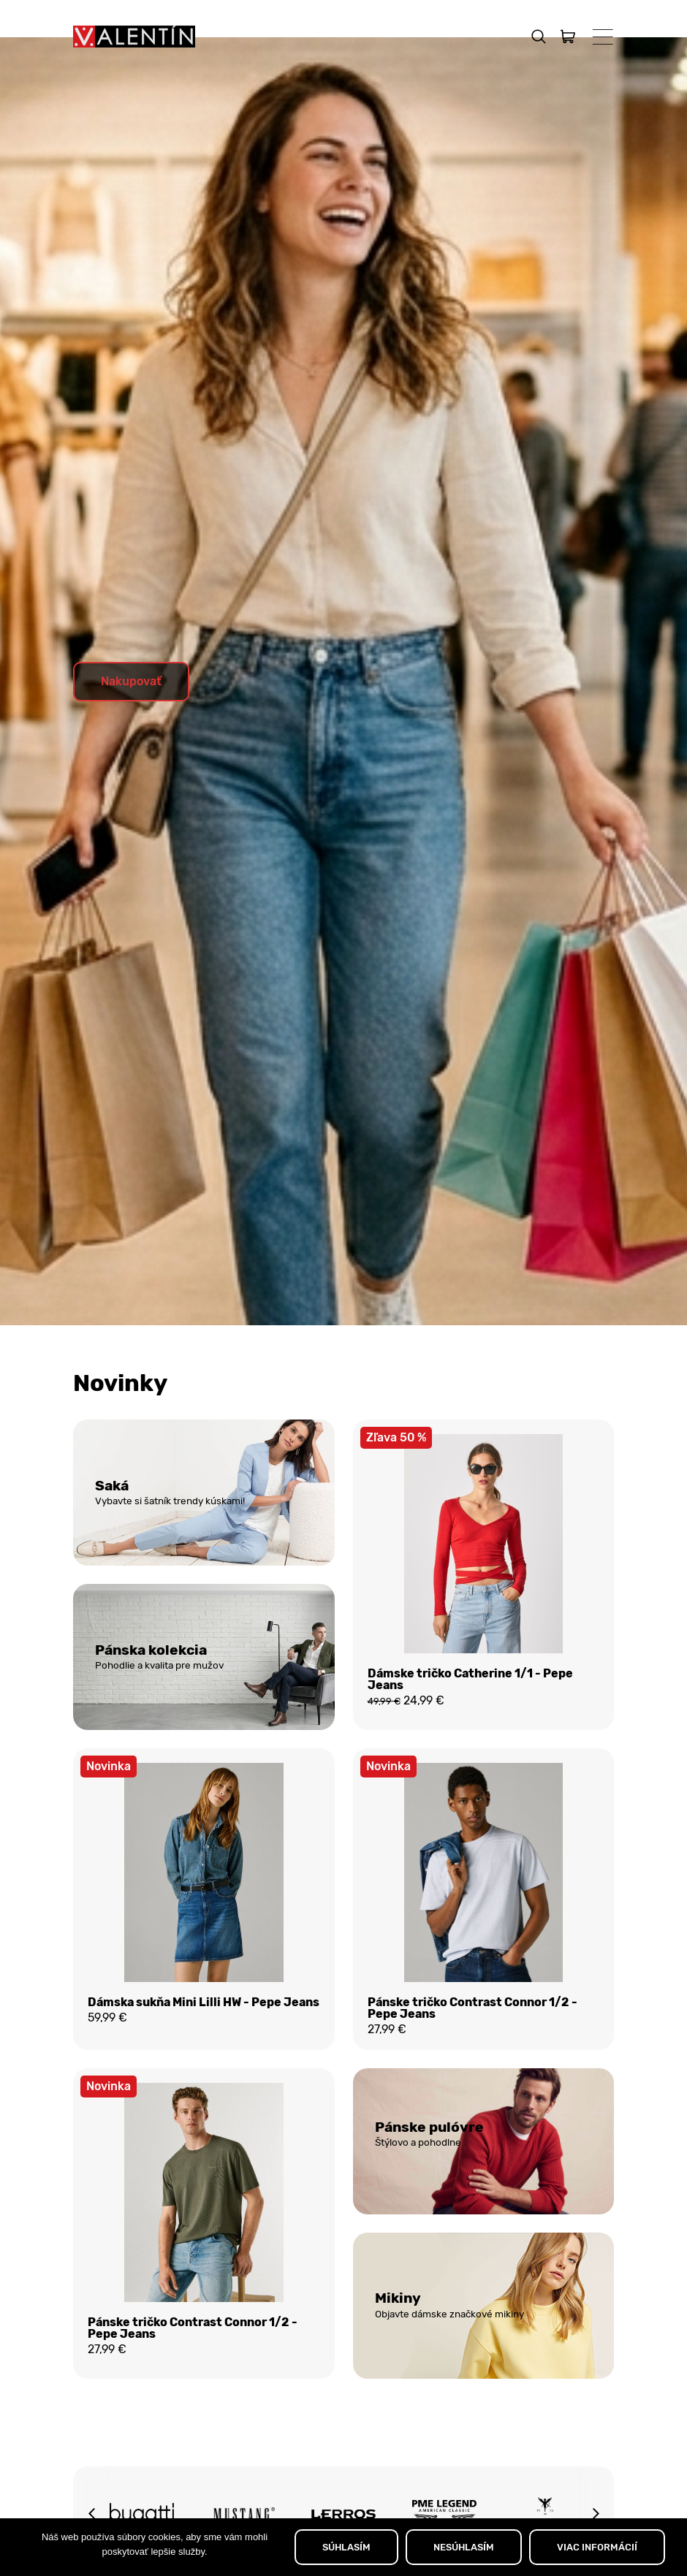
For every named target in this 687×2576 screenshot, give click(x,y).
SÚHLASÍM (346, 2547)
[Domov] (134, 36)
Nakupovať (131, 717)
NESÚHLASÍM (463, 2547)
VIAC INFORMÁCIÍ (597, 2547)
